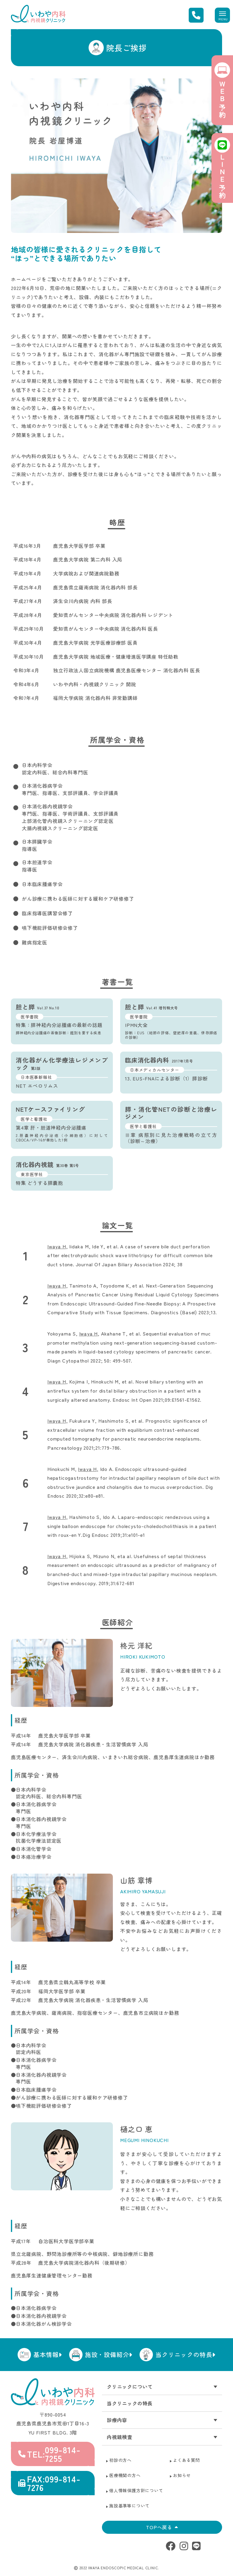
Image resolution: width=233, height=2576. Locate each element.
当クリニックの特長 (185, 2354)
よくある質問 (186, 2460)
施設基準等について (129, 2506)
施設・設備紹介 (108, 2354)
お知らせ (182, 2475)
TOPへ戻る (162, 2527)
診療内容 (117, 2420)
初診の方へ (120, 2460)
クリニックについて (130, 2386)
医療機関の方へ (125, 2475)
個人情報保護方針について (136, 2490)
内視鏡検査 (119, 2437)
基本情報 (47, 2354)
